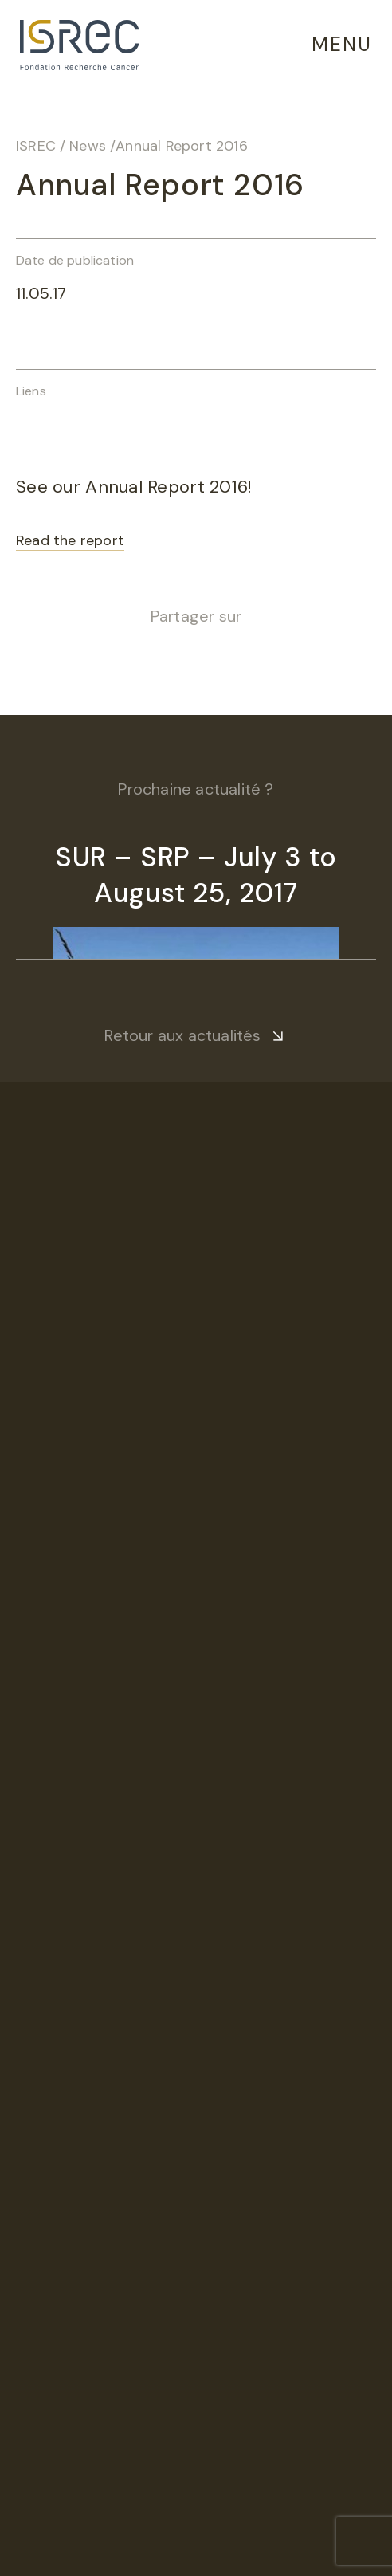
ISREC (36, 145)
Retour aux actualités (182, 1035)
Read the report (70, 540)
